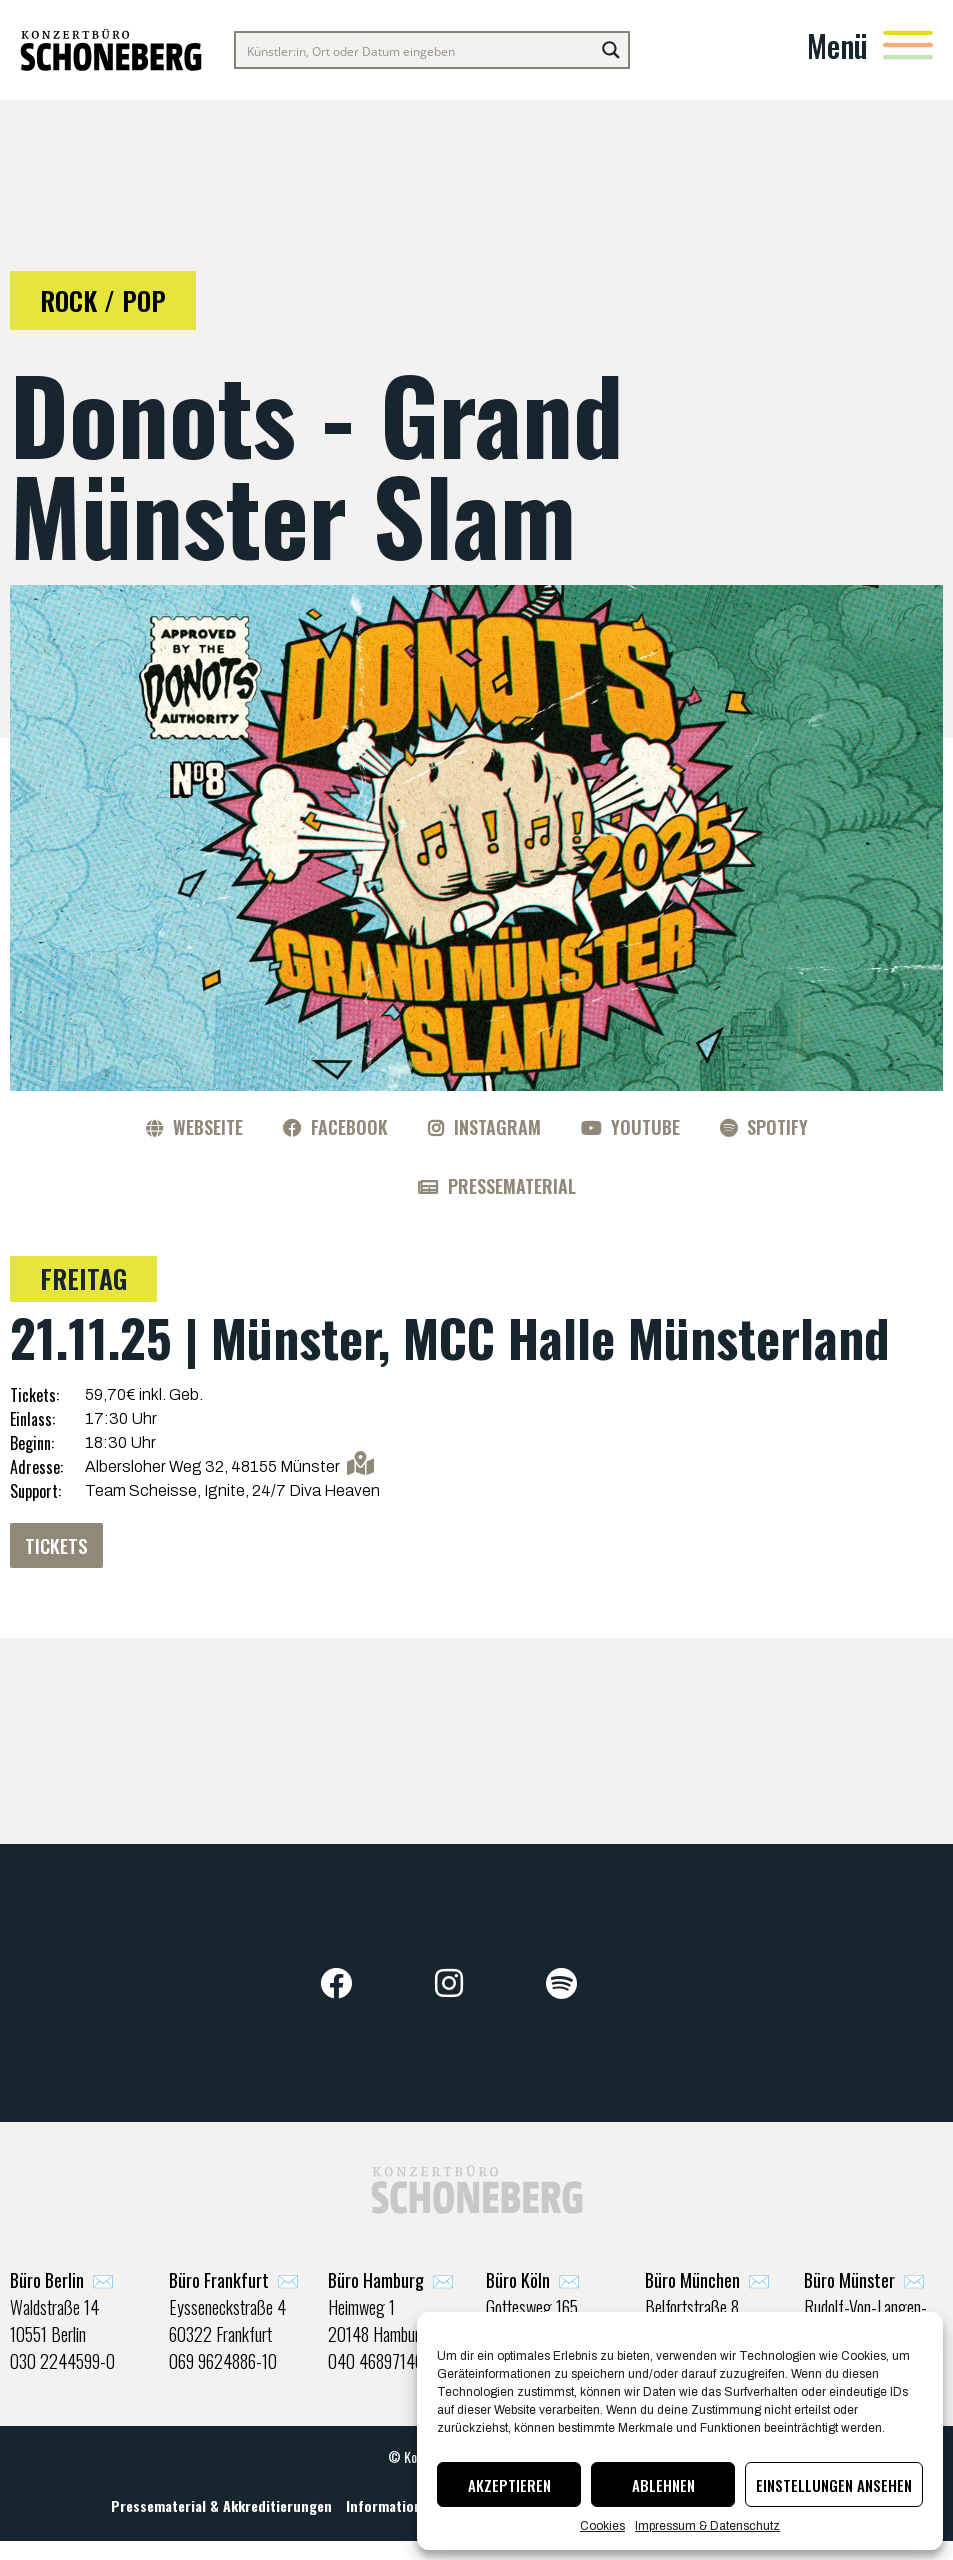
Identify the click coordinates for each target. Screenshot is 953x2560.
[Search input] (416, 50)
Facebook (349, 1127)
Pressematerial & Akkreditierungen (221, 2516)
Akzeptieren (509, 2485)
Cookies (602, 2526)
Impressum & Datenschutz (707, 2526)
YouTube (645, 1127)
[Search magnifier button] (611, 50)
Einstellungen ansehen (834, 2485)
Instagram (497, 1127)
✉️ (62, 2283)
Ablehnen (663, 2485)
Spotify (777, 1127)
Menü (837, 45)
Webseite (208, 1127)
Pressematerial (512, 1186)
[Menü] (908, 45)
